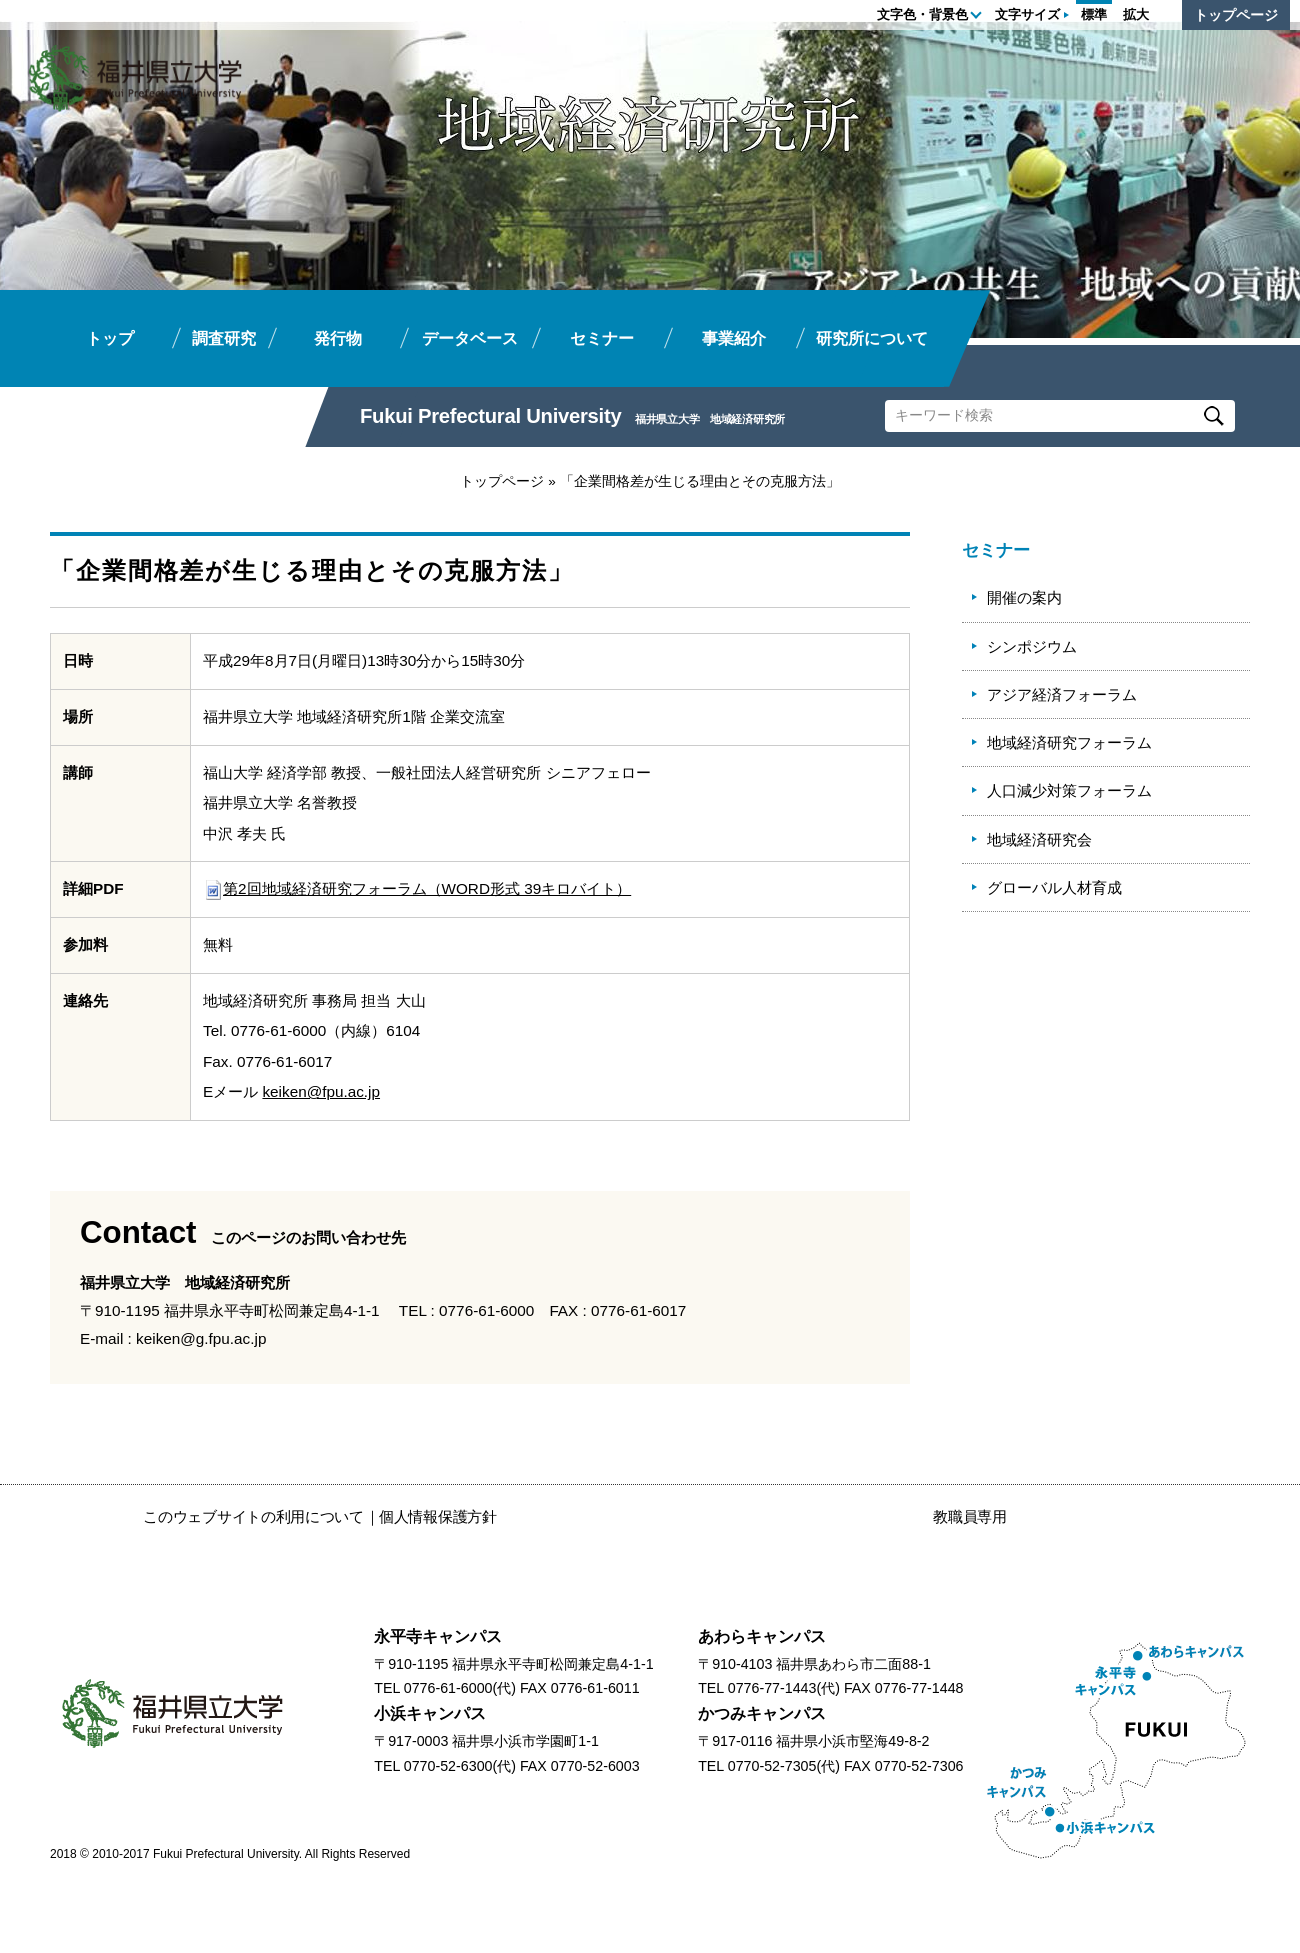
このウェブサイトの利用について (253, 1516)
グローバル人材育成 (1054, 887)
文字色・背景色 (922, 14)
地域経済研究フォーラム (1069, 742)
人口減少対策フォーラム (1069, 790)
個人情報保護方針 (438, 1516)
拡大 (1136, 14)
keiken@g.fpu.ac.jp (201, 1338)
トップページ (1236, 15)
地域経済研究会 (1039, 839)
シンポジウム (1032, 646)
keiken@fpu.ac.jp (321, 1091)
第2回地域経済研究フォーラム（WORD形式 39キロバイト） (417, 888)
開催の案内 (1024, 597)
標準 (1094, 14)
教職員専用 (970, 1516)
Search (1213, 416)
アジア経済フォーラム (1062, 694)
